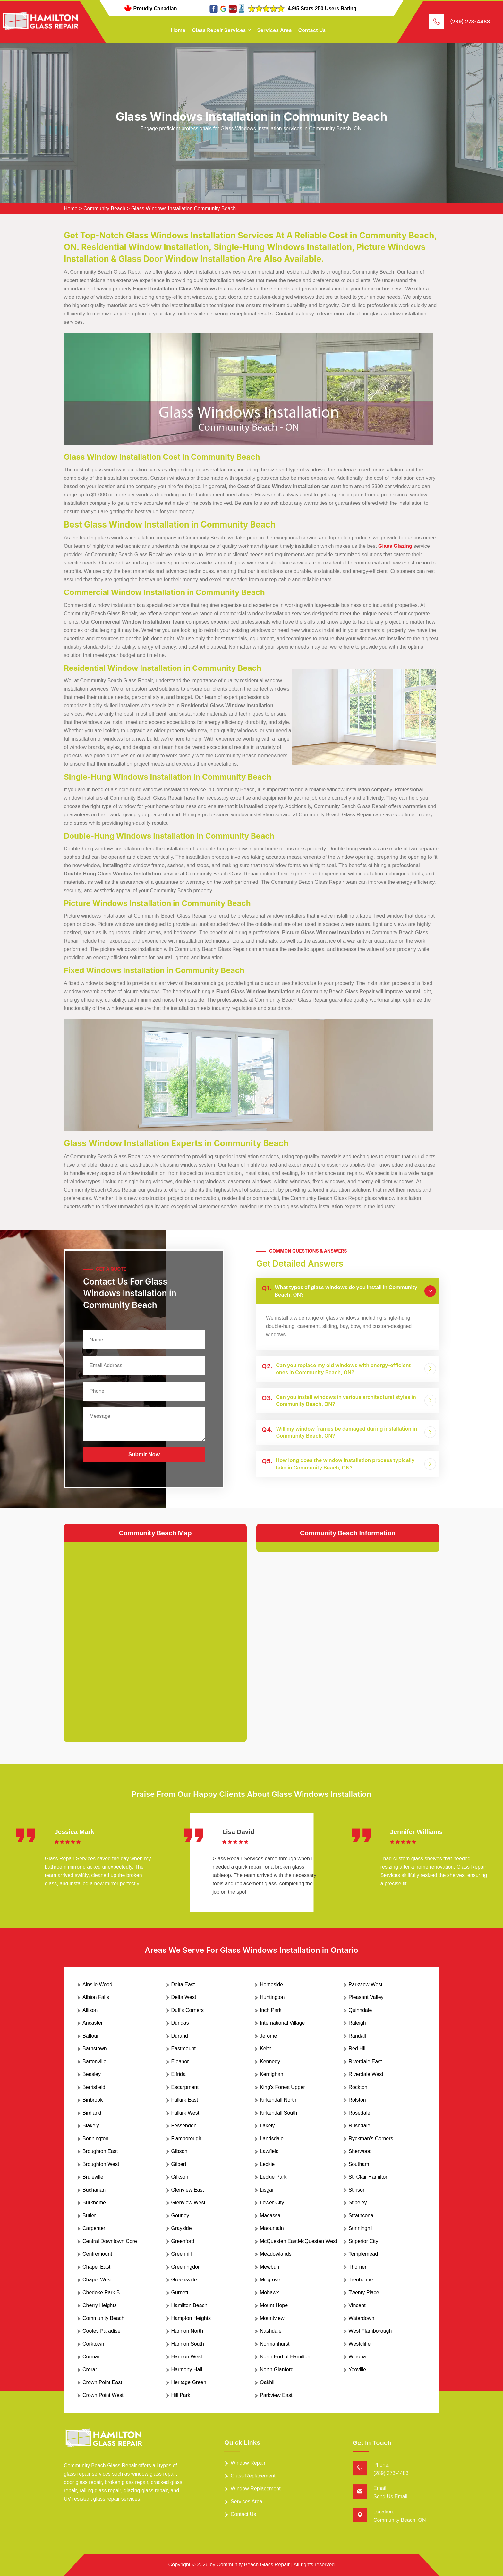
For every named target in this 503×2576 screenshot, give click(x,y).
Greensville (184, 2279)
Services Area (274, 30)
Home (178, 30)
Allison (90, 2010)
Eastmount (183, 2048)
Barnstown (94, 2048)
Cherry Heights (99, 2305)
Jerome (268, 2035)
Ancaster (92, 2023)
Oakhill (268, 2382)
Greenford (182, 2241)
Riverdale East (365, 2061)
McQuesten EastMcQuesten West (298, 2241)
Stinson (357, 2190)
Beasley (91, 2074)
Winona (357, 2356)
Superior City (363, 2241)
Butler (89, 2215)
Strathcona (361, 2215)
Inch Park (271, 2010)
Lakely (267, 2125)
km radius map (155, 1637)
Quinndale (360, 2010)
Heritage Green (188, 2382)
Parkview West (366, 1984)
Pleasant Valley (366, 1997)
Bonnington (95, 2138)
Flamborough (186, 2138)
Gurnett (179, 2292)
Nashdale (271, 2331)
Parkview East (276, 2395)
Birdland (91, 2112)
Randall (357, 2035)
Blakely (90, 2125)
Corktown (93, 2344)
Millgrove (270, 2279)
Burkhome (94, 2202)
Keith (265, 2048)
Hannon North (187, 2331)
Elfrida (178, 2074)
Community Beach (104, 208)
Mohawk (269, 2292)
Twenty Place (364, 2292)
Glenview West (188, 2202)
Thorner (358, 2267)
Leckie (267, 2164)
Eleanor (180, 2061)
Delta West (183, 1997)
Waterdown (361, 2318)
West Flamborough (370, 2331)
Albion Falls (95, 1997)
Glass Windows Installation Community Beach (183, 208)
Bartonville (94, 2061)
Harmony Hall (186, 2369)
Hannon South (187, 2344)
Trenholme (361, 2279)
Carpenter (93, 2228)
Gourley (180, 2215)
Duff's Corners (187, 2010)
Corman (91, 2356)
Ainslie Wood (97, 1984)
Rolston (357, 2100)
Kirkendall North (278, 2100)
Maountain (272, 2228)
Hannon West (186, 2356)
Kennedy (270, 2061)
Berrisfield (93, 2087)
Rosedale (360, 2112)
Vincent (357, 2305)
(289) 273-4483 (470, 21)
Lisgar (267, 2190)
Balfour (90, 2035)
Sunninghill (361, 2228)
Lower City (272, 2202)
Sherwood (360, 2151)
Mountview (272, 2318)
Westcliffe (360, 2344)
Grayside (181, 2228)
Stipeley (358, 2202)
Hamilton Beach (189, 2305)
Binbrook (92, 2100)
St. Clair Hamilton (368, 2177)
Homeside (271, 1984)
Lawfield (269, 2151)
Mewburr (270, 2267)
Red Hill (358, 2048)
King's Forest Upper (282, 2087)
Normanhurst (274, 2344)
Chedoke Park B (101, 2292)
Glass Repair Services (219, 30)
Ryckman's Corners (371, 2138)
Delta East (183, 1984)
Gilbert (178, 2164)
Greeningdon (186, 2267)
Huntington (272, 1997)
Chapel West (97, 2279)
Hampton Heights (191, 2318)
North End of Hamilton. (286, 2356)
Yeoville (357, 2369)
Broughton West (100, 2164)
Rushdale (360, 2125)
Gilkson (179, 2177)
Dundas (180, 2023)
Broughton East (100, 2151)
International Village (282, 2023)
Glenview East (187, 2190)
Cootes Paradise (101, 2331)
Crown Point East (102, 2382)
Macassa (270, 2215)
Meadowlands (276, 2254)
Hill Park (181, 2395)
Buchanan (94, 2190)
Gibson (179, 2151)
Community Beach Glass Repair (253, 2564)
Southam (359, 2164)
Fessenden (184, 2125)
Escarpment (185, 2087)
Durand (179, 2035)
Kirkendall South (278, 2112)
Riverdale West (366, 2074)
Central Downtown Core (109, 2241)
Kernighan (271, 2074)
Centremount (97, 2254)
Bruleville (92, 2177)
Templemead (363, 2254)
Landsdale (272, 2138)
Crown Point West (103, 2395)
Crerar (89, 2369)
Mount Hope (274, 2305)
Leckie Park (273, 2177)
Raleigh (357, 2023)
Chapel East (96, 2267)
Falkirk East (184, 2100)
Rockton (358, 2087)
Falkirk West (185, 2112)
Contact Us (312, 30)
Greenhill (181, 2254)
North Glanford (277, 2369)
